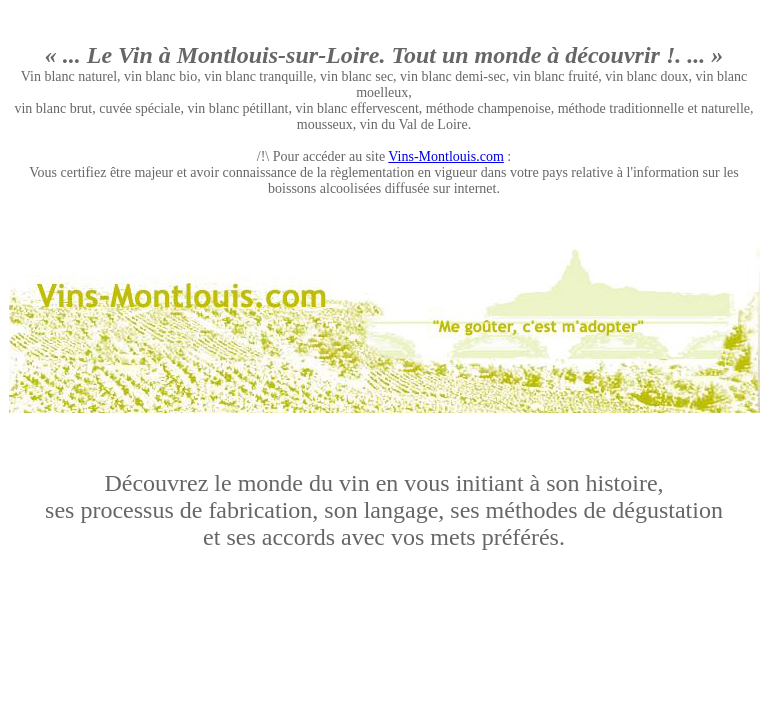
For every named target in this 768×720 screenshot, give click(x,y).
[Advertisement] (384, 238)
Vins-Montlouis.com (445, 156)
